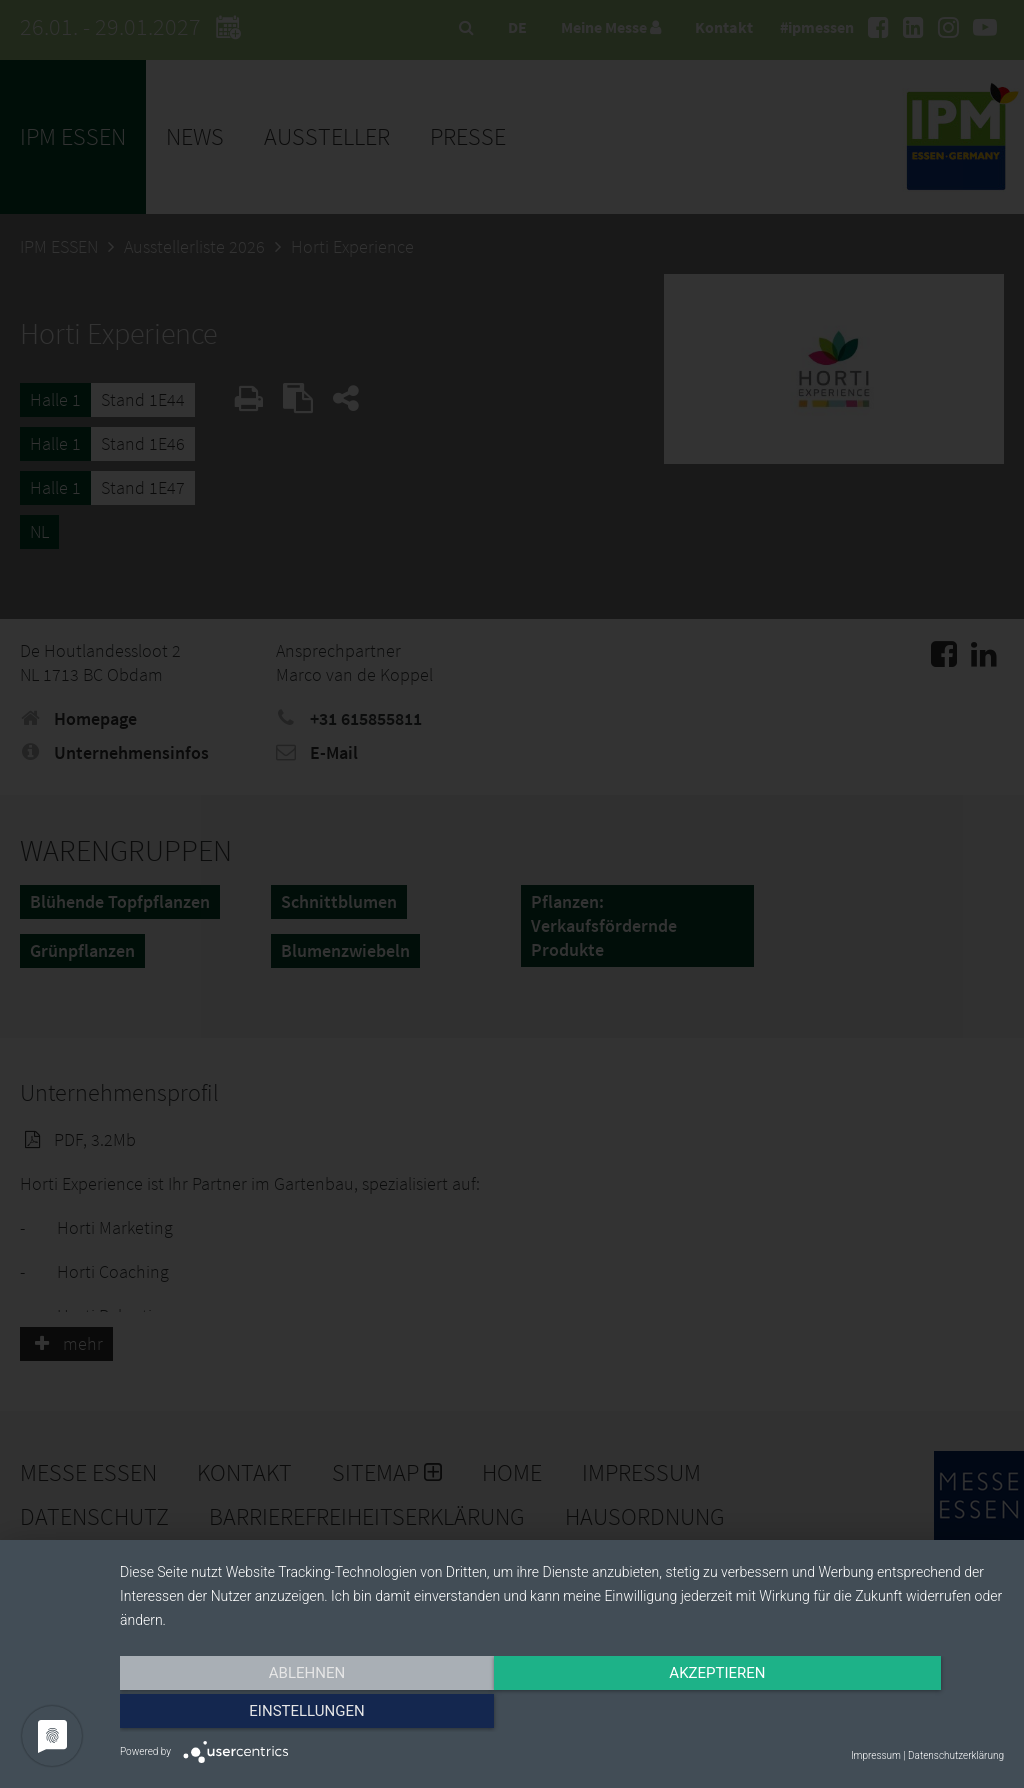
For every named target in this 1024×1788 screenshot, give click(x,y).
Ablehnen (252, 1715)
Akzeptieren (562, 1715)
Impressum (876, 1755)
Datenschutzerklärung (956, 1755)
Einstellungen (871, 1715)
